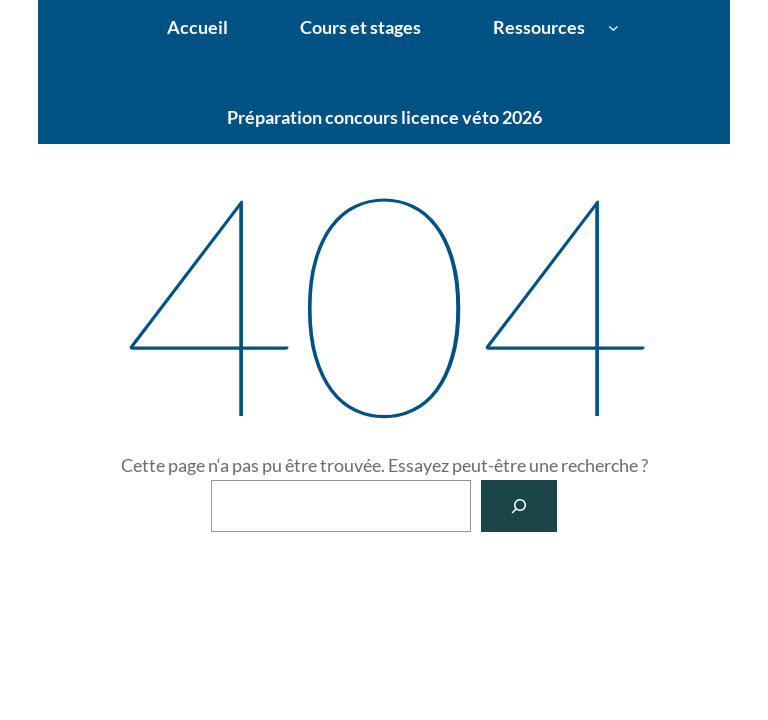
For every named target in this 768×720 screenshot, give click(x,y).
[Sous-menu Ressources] (613, 27)
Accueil (197, 27)
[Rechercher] (519, 506)
